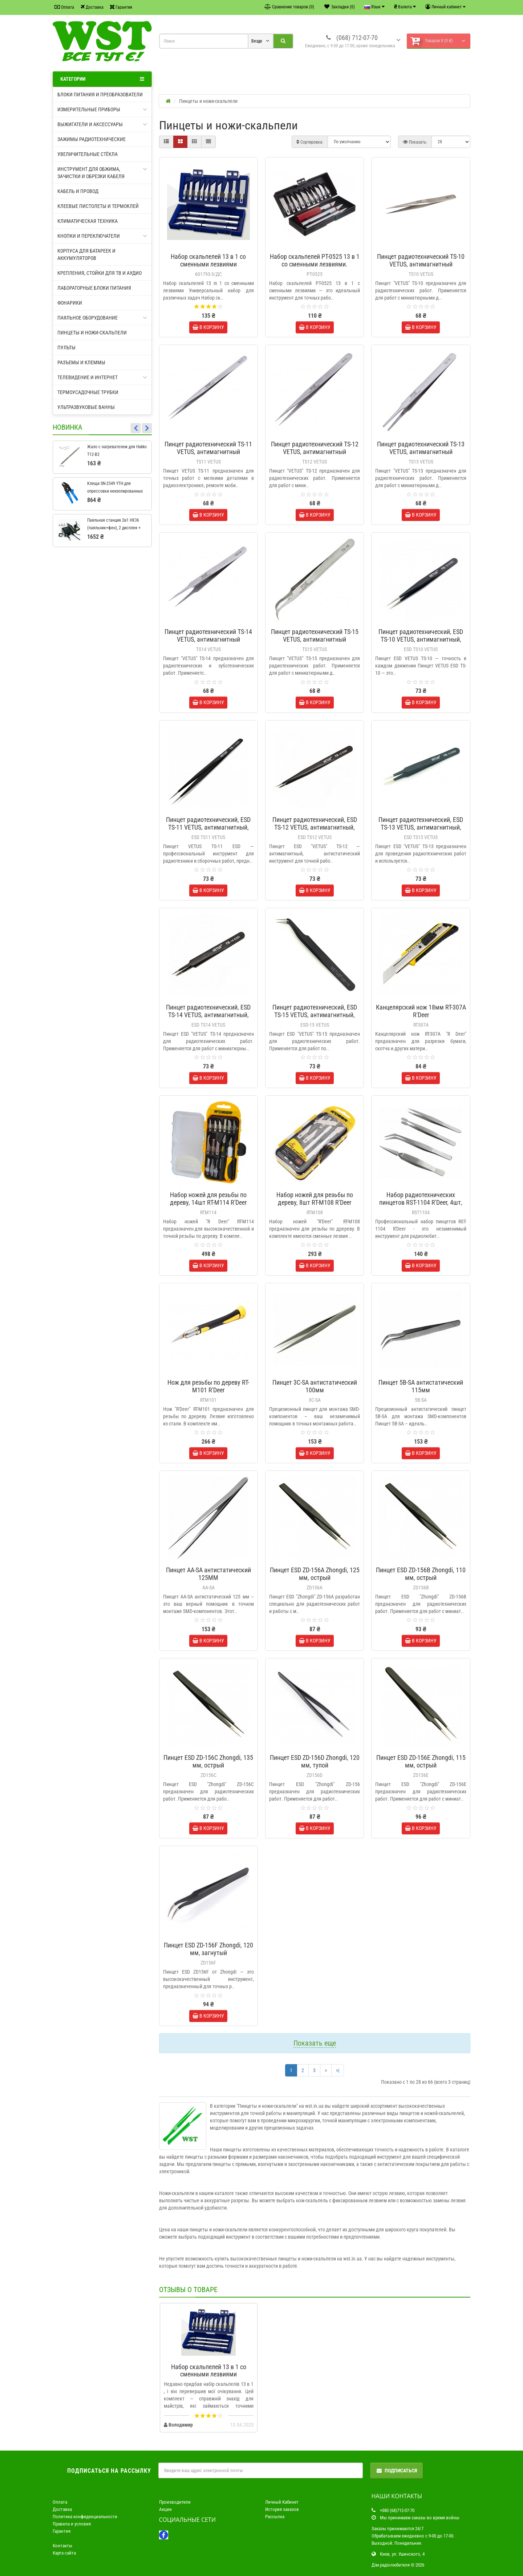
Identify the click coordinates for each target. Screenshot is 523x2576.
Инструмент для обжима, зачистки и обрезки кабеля (102, 172)
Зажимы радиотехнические (91, 139)
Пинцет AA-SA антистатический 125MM (208, 1573)
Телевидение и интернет (102, 377)
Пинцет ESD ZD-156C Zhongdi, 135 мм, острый (208, 1761)
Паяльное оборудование (102, 317)
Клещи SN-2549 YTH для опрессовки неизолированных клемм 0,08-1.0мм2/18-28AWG (115, 491)
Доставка (92, 7)
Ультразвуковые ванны (86, 407)
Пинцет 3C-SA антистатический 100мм (314, 1386)
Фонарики (69, 303)
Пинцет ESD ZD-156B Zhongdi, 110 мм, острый (421, 1573)
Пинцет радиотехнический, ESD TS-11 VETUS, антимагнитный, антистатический (208, 827)
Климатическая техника (87, 221)
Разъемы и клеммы (81, 362)
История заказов (282, 2509)
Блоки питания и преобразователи (100, 94)
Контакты (62, 2545)
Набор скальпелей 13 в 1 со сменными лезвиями (208, 260)
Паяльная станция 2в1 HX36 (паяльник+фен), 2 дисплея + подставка (114, 528)
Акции (165, 2509)
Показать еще (314, 2043)
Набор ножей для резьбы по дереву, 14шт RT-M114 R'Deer (208, 1198)
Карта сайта (64, 2553)
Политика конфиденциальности (85, 2516)
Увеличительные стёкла (87, 154)
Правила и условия (72, 2524)
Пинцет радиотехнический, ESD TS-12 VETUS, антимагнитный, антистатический (314, 827)
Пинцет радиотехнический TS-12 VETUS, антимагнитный (314, 448)
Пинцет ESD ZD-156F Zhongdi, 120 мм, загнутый (208, 1949)
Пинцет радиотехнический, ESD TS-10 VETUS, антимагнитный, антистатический (420, 639)
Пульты (66, 347)
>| (337, 2070)
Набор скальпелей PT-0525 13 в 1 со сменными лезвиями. (315, 260)
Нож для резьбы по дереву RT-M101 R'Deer (208, 1386)
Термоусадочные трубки (87, 392)
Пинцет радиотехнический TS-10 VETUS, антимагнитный (421, 260)
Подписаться (396, 2470)
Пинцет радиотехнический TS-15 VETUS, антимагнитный (314, 635)
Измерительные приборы (102, 109)
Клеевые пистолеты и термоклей (98, 206)
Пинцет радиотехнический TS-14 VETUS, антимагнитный (208, 635)
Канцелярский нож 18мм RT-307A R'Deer (421, 1011)
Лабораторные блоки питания (94, 288)
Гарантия (121, 7)
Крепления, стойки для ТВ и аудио (99, 273)
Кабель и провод (77, 191)
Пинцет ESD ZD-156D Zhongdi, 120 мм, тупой (315, 1761)
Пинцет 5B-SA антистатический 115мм (420, 1386)
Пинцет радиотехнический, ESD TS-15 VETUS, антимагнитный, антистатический (314, 1014)
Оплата (64, 7)
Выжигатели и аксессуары (102, 124)
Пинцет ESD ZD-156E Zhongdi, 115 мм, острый (421, 1761)
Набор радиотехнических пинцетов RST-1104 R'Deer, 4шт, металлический (420, 1202)
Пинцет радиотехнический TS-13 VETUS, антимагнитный (421, 448)
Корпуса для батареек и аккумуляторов (86, 254)
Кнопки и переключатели (102, 236)
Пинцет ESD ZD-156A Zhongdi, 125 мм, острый (315, 1573)
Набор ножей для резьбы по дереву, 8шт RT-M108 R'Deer (314, 1198)
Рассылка (274, 2516)
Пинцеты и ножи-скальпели (92, 333)
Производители (175, 2502)
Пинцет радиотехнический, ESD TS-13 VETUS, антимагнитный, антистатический (420, 827)
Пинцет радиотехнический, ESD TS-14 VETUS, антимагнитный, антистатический (208, 1014)
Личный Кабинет (282, 2502)
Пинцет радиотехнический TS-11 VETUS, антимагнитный (208, 448)
